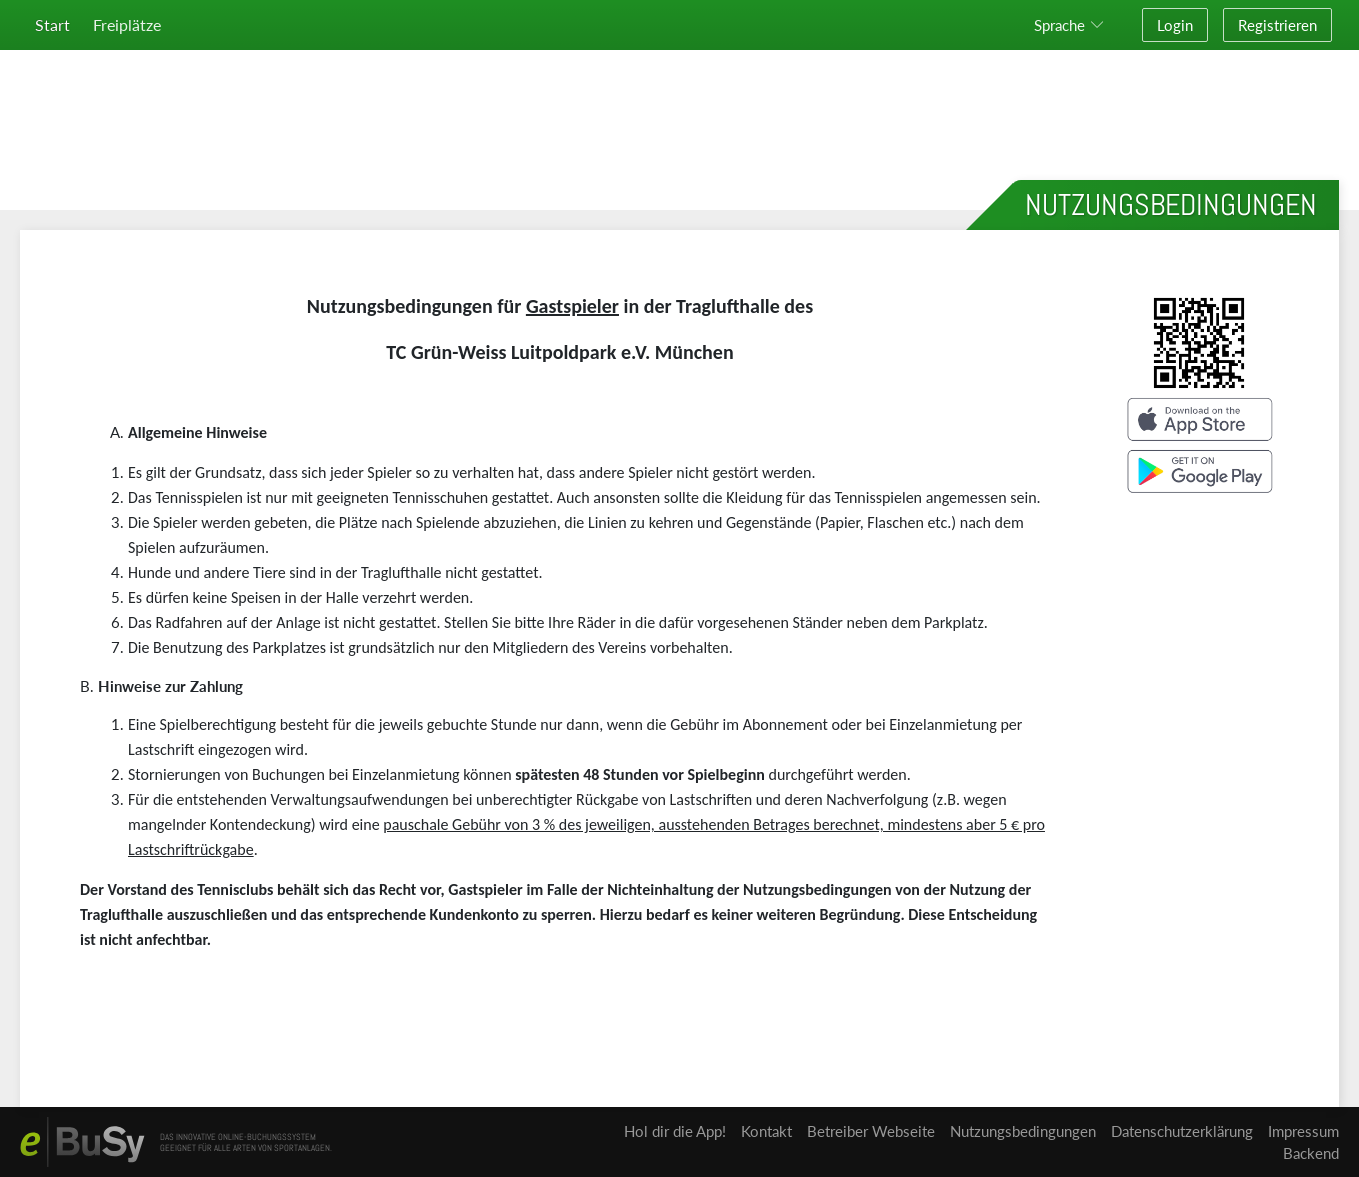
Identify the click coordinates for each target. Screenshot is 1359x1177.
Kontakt (766, 1131)
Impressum (1303, 1131)
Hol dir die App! (675, 1131)
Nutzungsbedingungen (1023, 1131)
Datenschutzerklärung (1182, 1131)
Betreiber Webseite (871, 1131)
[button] (1072, 25)
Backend (1311, 1153)
